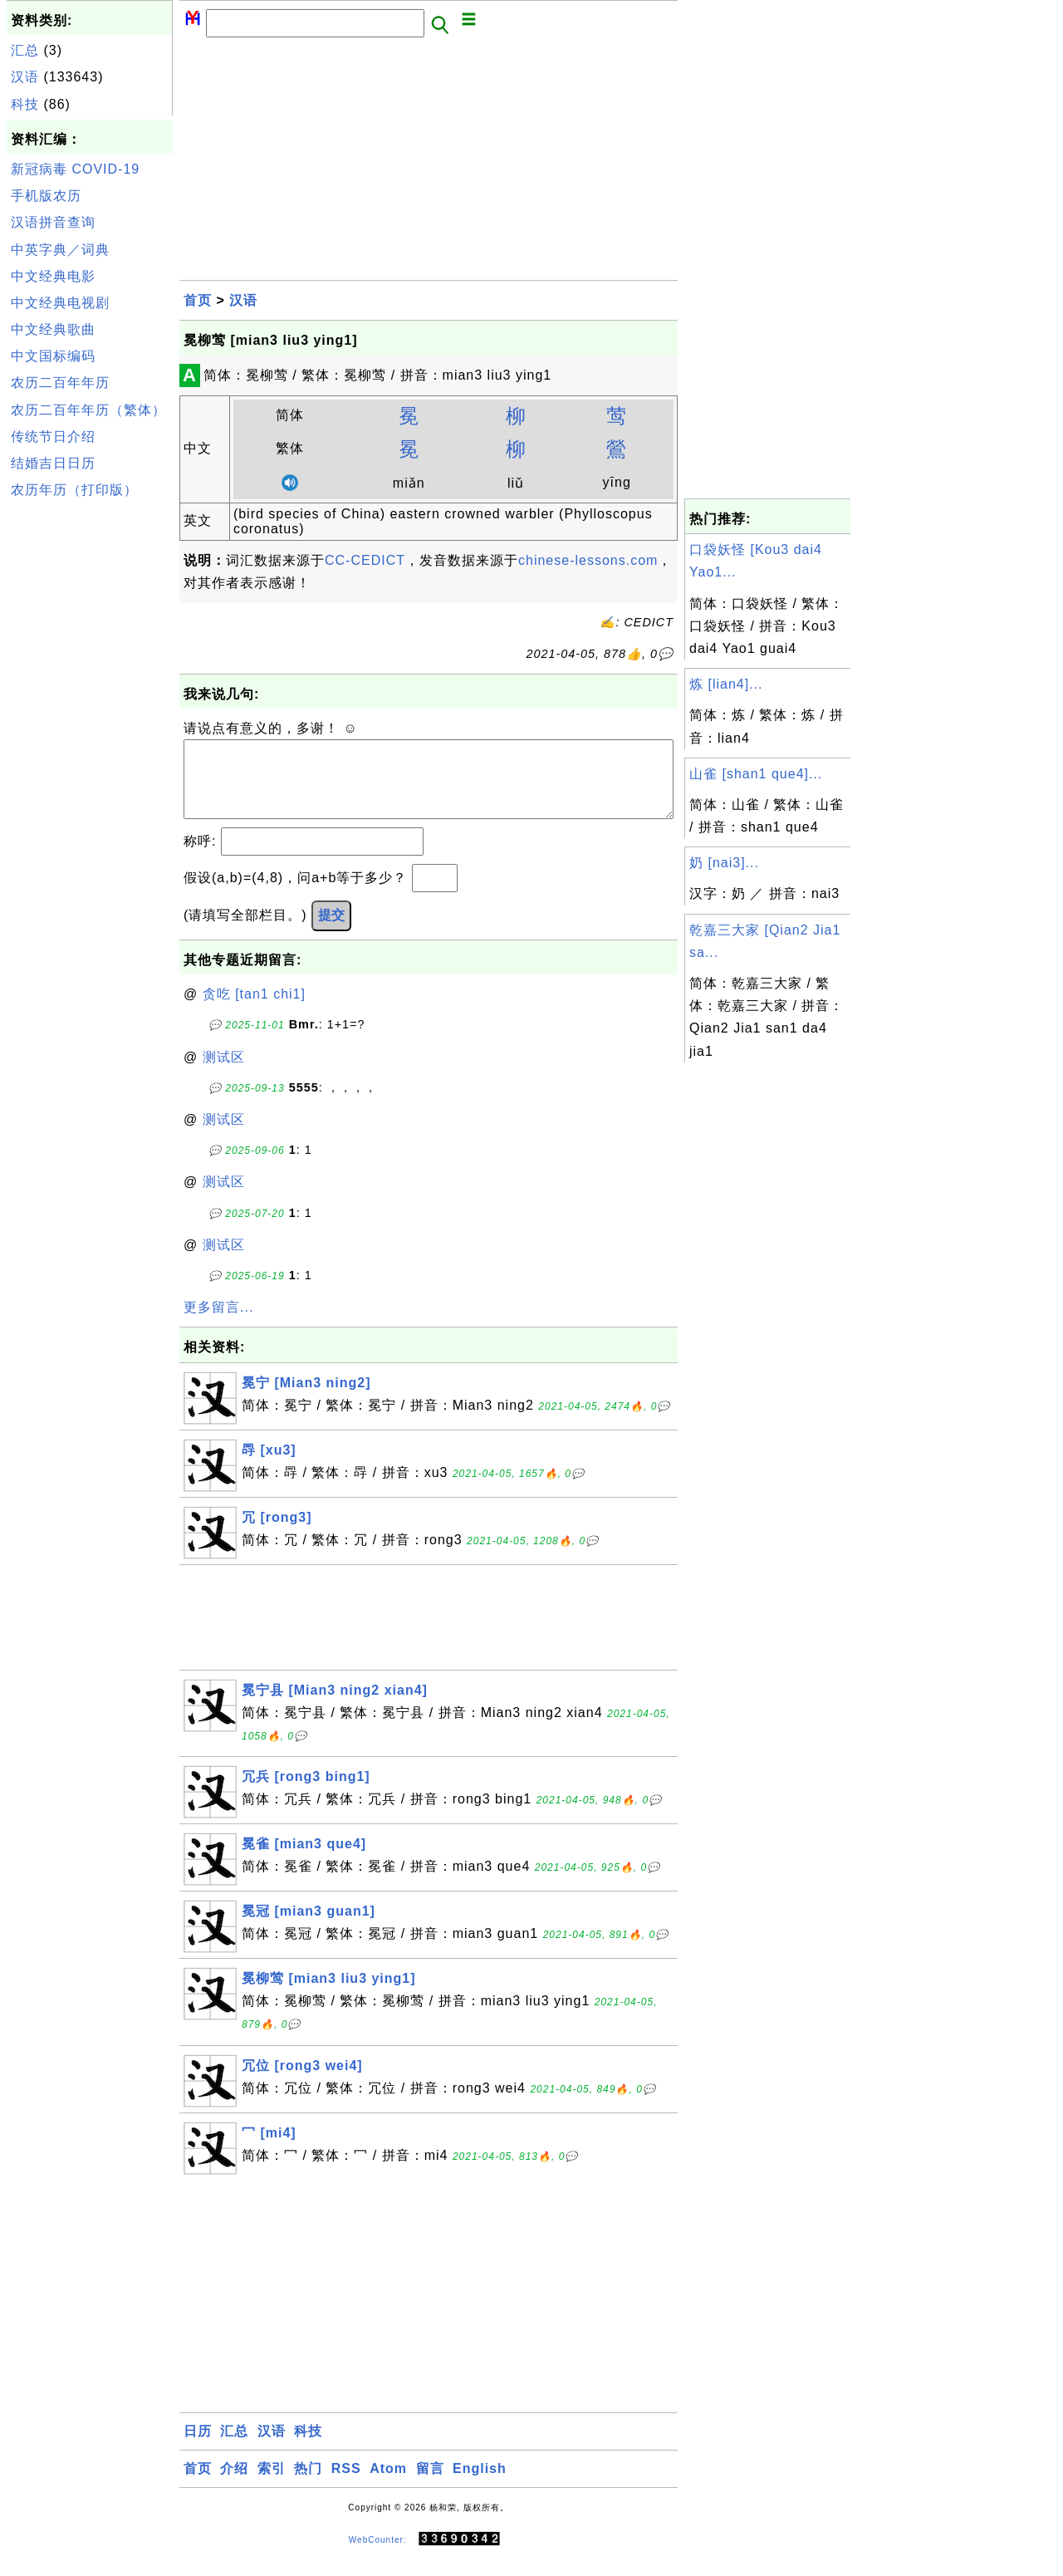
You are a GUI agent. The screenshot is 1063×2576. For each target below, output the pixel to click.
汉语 (25, 77)
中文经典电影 (53, 276)
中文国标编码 (53, 356)
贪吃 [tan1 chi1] (254, 1010)
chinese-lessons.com (588, 560)
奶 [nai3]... (724, 863)
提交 (331, 932)
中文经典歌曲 (53, 329)
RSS (346, 2485)
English (480, 2485)
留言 (430, 2485)
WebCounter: (378, 2555)
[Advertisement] (90, 754)
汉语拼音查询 (53, 222)
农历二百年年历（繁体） (88, 410)
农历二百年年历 (60, 382)
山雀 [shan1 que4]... (755, 774)
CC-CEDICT (365, 560)
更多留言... (218, 1324)
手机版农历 (46, 196)
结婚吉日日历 (53, 463)
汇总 (25, 50)
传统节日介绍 (53, 436)
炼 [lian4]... (725, 684)
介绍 (234, 2485)
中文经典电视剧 (60, 303)
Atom (388, 2485)
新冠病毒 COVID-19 (75, 169)
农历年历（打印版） (74, 490)
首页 (198, 300)
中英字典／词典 (60, 250)
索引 (271, 2485)
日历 (198, 2448)
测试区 (224, 1074)
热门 (308, 2485)
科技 (25, 104)
